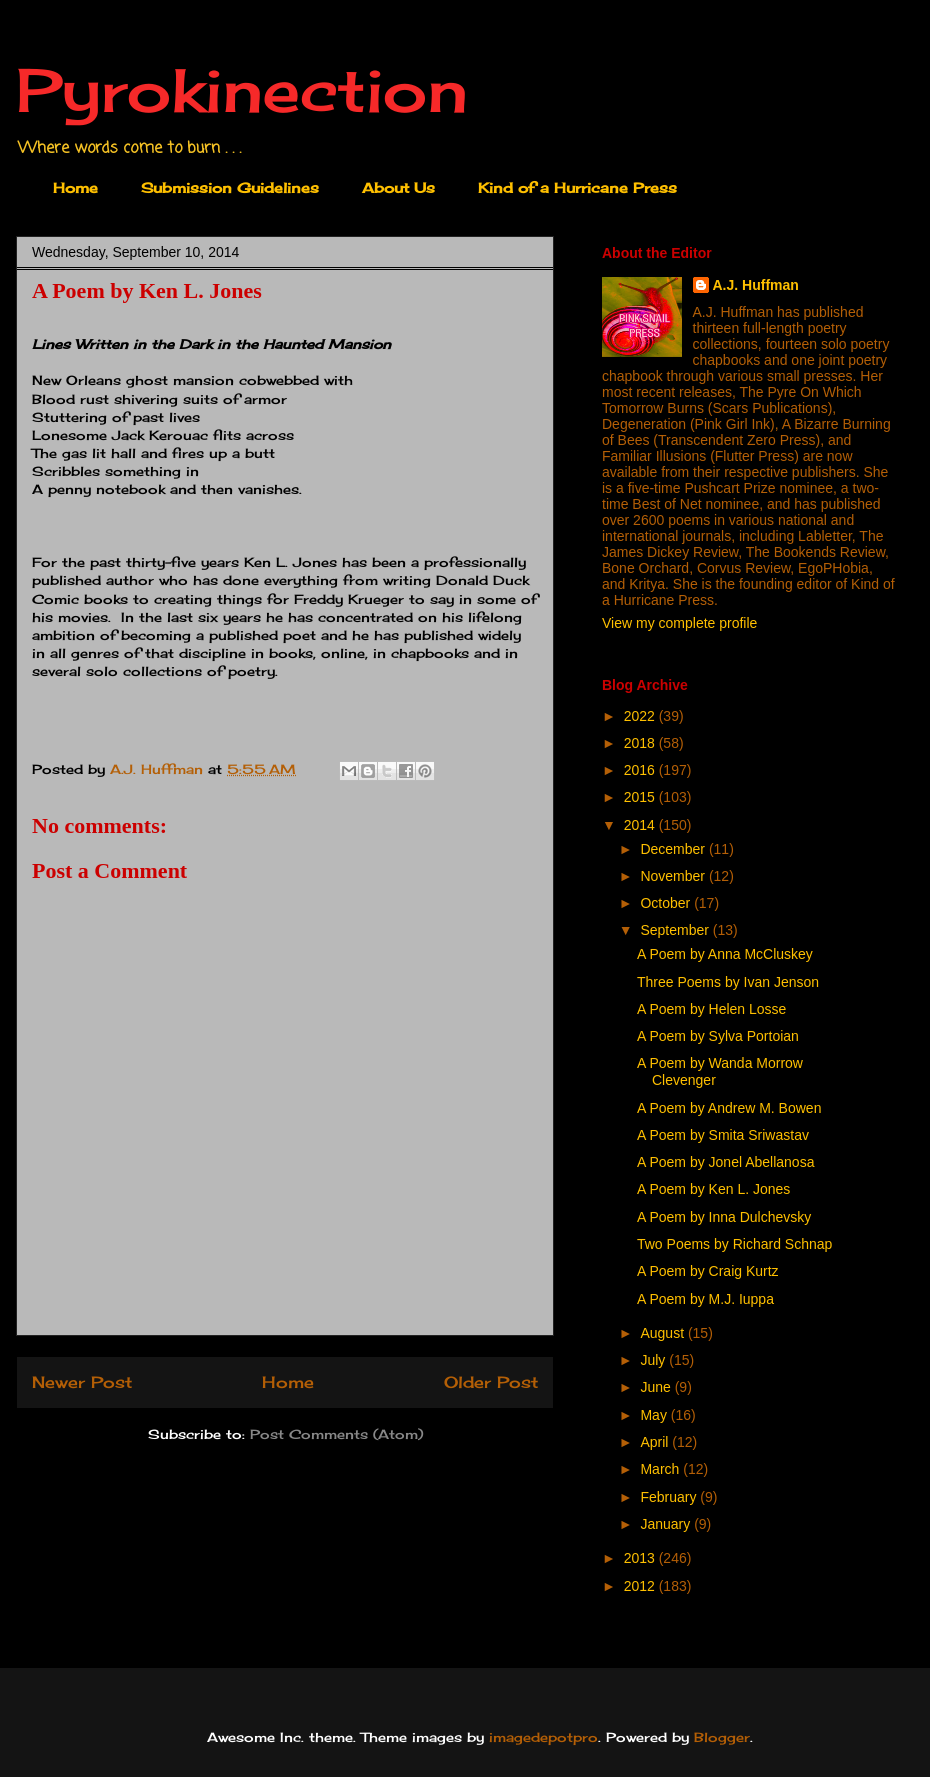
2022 (641, 716)
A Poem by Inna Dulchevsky (724, 1217)
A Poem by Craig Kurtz (708, 1271)
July (654, 1360)
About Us (398, 187)
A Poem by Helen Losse (711, 1009)
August (663, 1333)
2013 (641, 1558)
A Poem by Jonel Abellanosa (725, 1162)
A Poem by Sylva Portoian (718, 1036)
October (667, 903)
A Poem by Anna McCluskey (725, 954)
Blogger (722, 1737)
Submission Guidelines (230, 187)
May (655, 1415)
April (656, 1442)
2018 (641, 743)
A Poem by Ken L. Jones (713, 1189)
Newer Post (82, 1382)
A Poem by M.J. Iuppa (705, 1299)
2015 (641, 797)
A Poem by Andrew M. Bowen (729, 1108)
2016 (641, 770)
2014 (641, 825)
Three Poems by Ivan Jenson (728, 982)
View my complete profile (679, 623)
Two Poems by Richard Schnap (734, 1244)
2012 (641, 1586)
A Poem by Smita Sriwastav (723, 1135)
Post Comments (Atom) (336, 1434)
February (670, 1497)
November (674, 876)
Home (75, 187)
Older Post (491, 1382)
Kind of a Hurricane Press (577, 187)
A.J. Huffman (756, 285)
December (674, 849)
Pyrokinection (242, 89)
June (657, 1387)
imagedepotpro (543, 1737)
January (667, 1524)
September (676, 930)
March (661, 1469)
